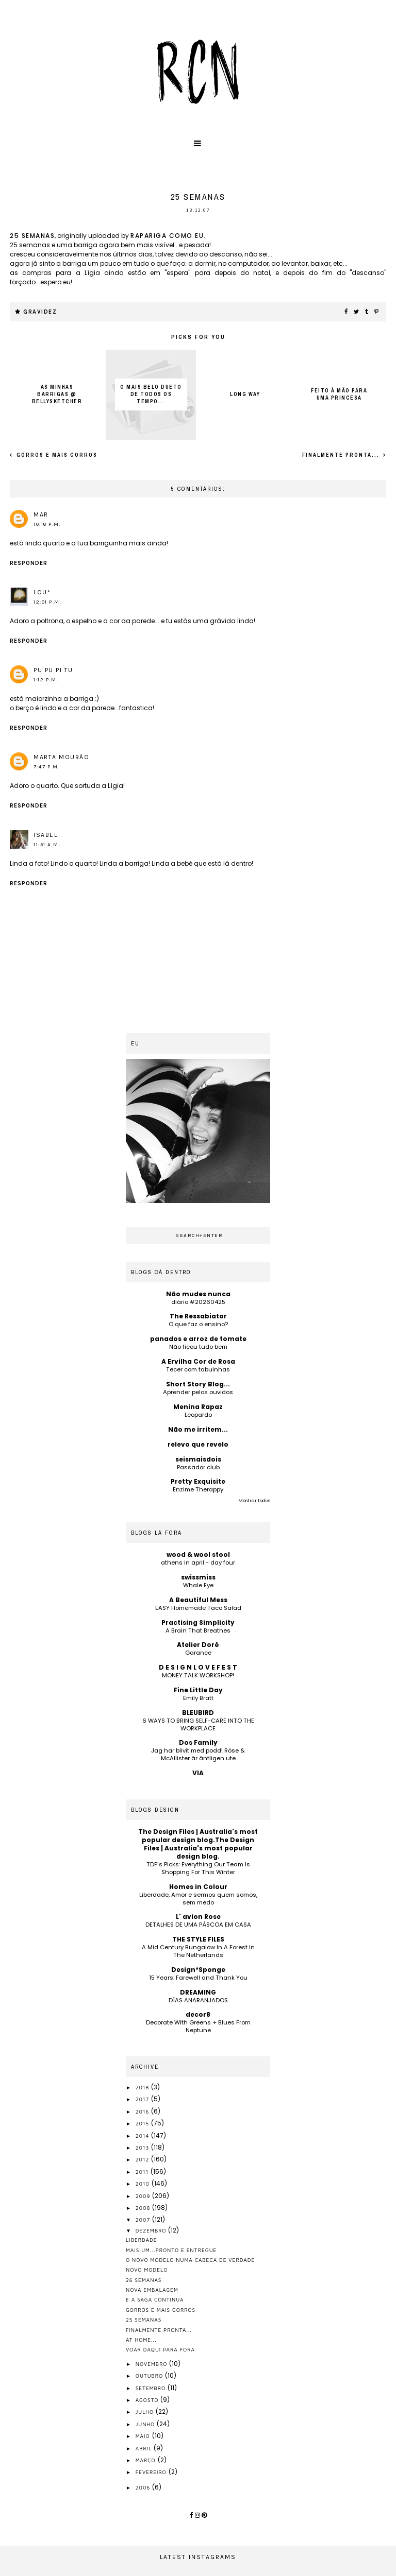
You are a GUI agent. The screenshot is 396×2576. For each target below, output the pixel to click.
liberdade (141, 2240)
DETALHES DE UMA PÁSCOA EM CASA (198, 1924)
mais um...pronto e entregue (171, 2250)
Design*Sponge (198, 1969)
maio (144, 2436)
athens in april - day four (198, 1562)
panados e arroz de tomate (198, 1338)
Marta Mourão (61, 757)
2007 (144, 2220)
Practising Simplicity (198, 1622)
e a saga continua (155, 2299)
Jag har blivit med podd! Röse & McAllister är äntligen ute (198, 1754)
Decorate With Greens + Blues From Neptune (198, 2026)
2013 (144, 2147)
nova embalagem (152, 2290)
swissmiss (198, 1577)
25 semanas (32, 235)
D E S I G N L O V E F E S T (198, 1667)
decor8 (198, 2014)
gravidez (40, 311)
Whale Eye (198, 1585)
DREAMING (198, 1992)
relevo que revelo (198, 1444)
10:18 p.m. (47, 524)
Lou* (42, 592)
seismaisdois (198, 1459)
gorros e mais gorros (55, 455)
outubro (150, 2376)
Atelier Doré (198, 1644)
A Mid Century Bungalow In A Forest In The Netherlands (198, 1951)
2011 (143, 2172)
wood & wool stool (198, 1554)
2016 (144, 2111)
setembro (152, 2388)
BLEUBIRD (198, 1712)
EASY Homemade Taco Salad (198, 1608)
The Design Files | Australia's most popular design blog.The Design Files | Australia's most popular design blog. (198, 1844)
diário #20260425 (198, 1302)
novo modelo (147, 2269)
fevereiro (152, 2472)
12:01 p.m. (47, 602)
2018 (144, 2087)
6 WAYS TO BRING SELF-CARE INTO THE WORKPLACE (198, 1724)
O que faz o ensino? (198, 1324)
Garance (198, 1652)
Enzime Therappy (198, 1489)
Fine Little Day (198, 1690)
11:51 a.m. (47, 845)
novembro (153, 2364)
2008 (144, 2208)
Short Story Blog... (198, 1384)
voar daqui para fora (160, 2349)
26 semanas (143, 2280)
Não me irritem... (198, 1429)
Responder (28, 563)
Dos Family (198, 1742)
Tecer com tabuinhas (198, 1369)
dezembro (152, 2230)
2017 (143, 2099)
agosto (148, 2400)
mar (41, 514)
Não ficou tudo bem (198, 1347)
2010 (144, 2183)
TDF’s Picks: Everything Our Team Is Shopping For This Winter (198, 1868)
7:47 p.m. (47, 767)
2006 (144, 2487)
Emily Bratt (198, 1698)
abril (145, 2448)
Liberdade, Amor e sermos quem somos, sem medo (198, 1899)
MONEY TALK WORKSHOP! (198, 1675)
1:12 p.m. (46, 680)
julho (146, 2412)
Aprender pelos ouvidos (198, 1392)
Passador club (198, 1467)
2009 (144, 2196)
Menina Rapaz (198, 1406)
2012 (144, 2159)
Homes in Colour (198, 1886)
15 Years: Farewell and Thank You (198, 1977)
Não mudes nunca (198, 1294)
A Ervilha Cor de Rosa (198, 1361)
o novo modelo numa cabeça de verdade (190, 2260)
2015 (143, 2123)
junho (146, 2424)
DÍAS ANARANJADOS (198, 2000)
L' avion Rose (198, 1916)
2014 (144, 2136)
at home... (141, 2340)
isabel (45, 834)
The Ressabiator (198, 1316)
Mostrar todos (254, 1501)
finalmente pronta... (342, 455)
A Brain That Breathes (198, 1630)
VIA (198, 1772)
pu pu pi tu (53, 670)
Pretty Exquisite (198, 1481)
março (147, 2460)
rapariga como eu (167, 235)
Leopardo (198, 1415)
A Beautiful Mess (198, 1599)
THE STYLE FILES (198, 1939)
